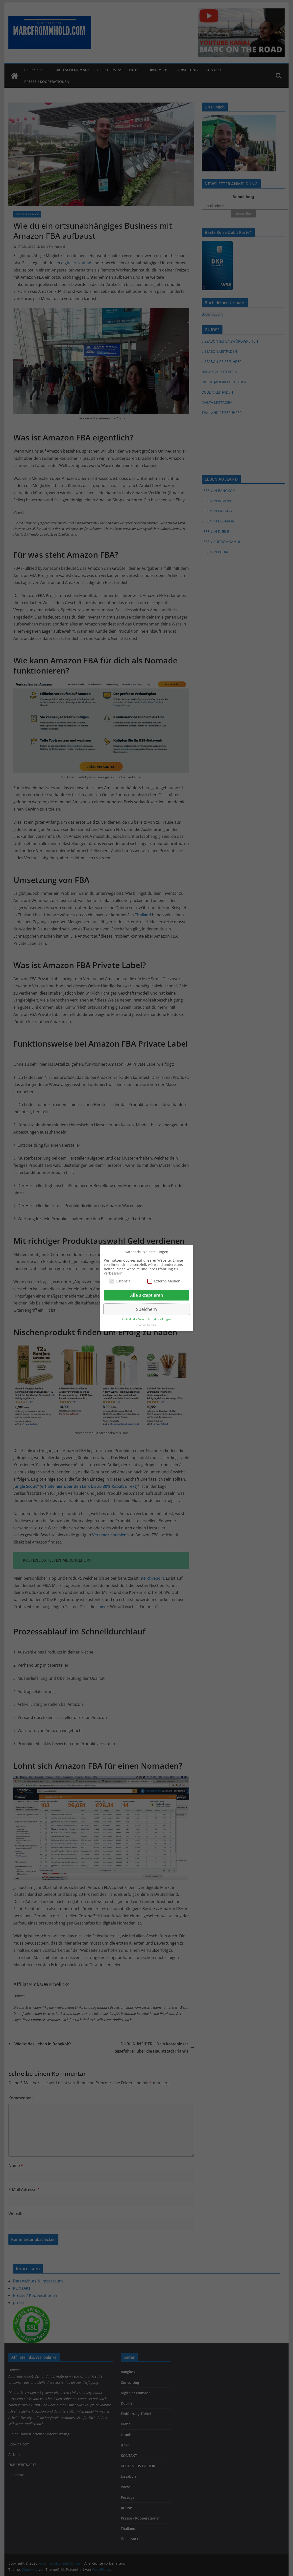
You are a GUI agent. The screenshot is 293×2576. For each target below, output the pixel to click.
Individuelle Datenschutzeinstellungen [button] (146, 1319)
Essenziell (121, 1281)
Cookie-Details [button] (146, 1325)
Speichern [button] (146, 1309)
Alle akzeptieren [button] (146, 1295)
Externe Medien (163, 1281)
